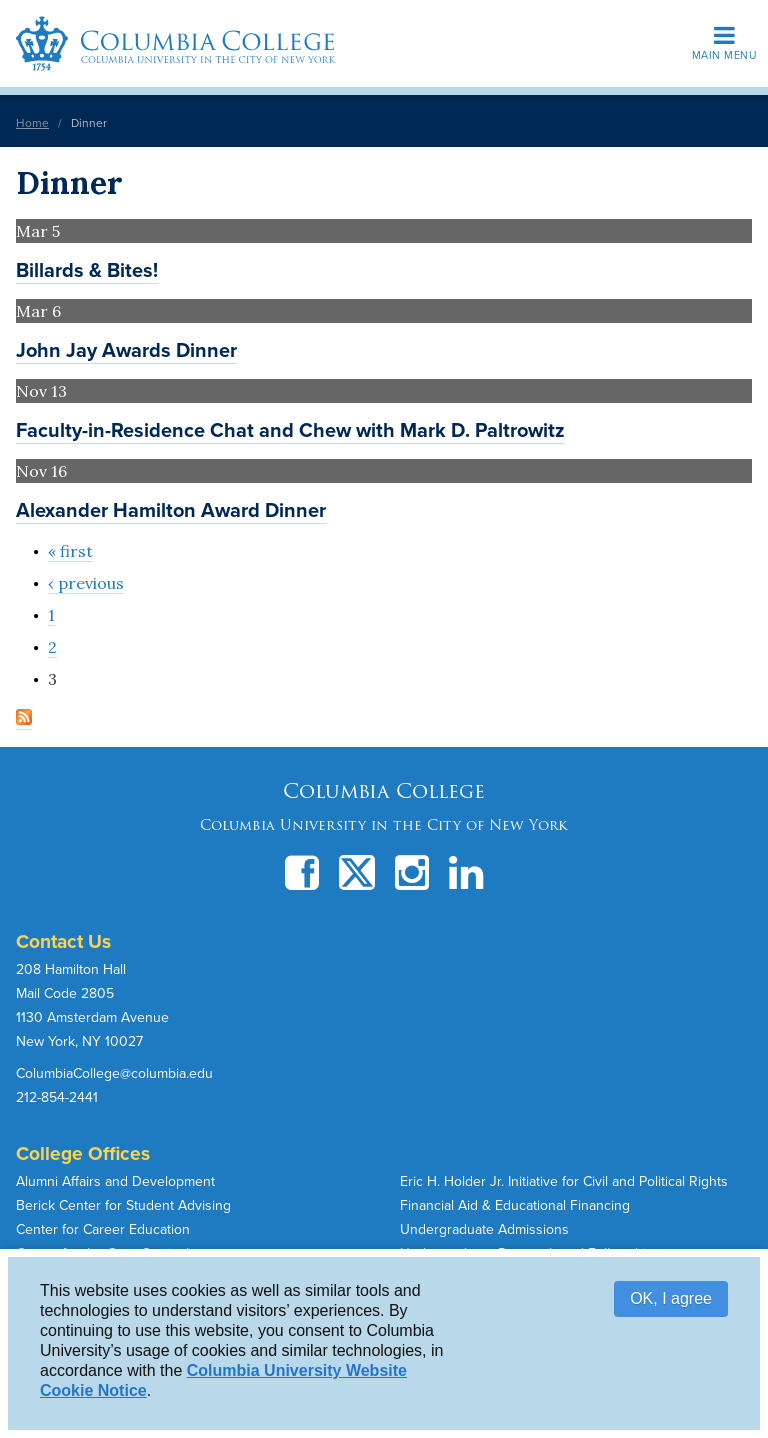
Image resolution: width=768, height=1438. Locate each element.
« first (70, 551)
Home (32, 123)
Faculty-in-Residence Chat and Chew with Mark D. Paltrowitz (290, 431)
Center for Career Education (103, 1229)
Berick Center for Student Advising (123, 1205)
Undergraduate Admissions (484, 1229)
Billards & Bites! (87, 271)
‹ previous (86, 583)
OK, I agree (671, 1298)
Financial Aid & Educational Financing (515, 1205)
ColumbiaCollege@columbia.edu (114, 1073)
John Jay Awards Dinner (126, 351)
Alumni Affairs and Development (115, 1181)
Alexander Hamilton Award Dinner (171, 511)
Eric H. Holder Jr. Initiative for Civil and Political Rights (564, 1181)
